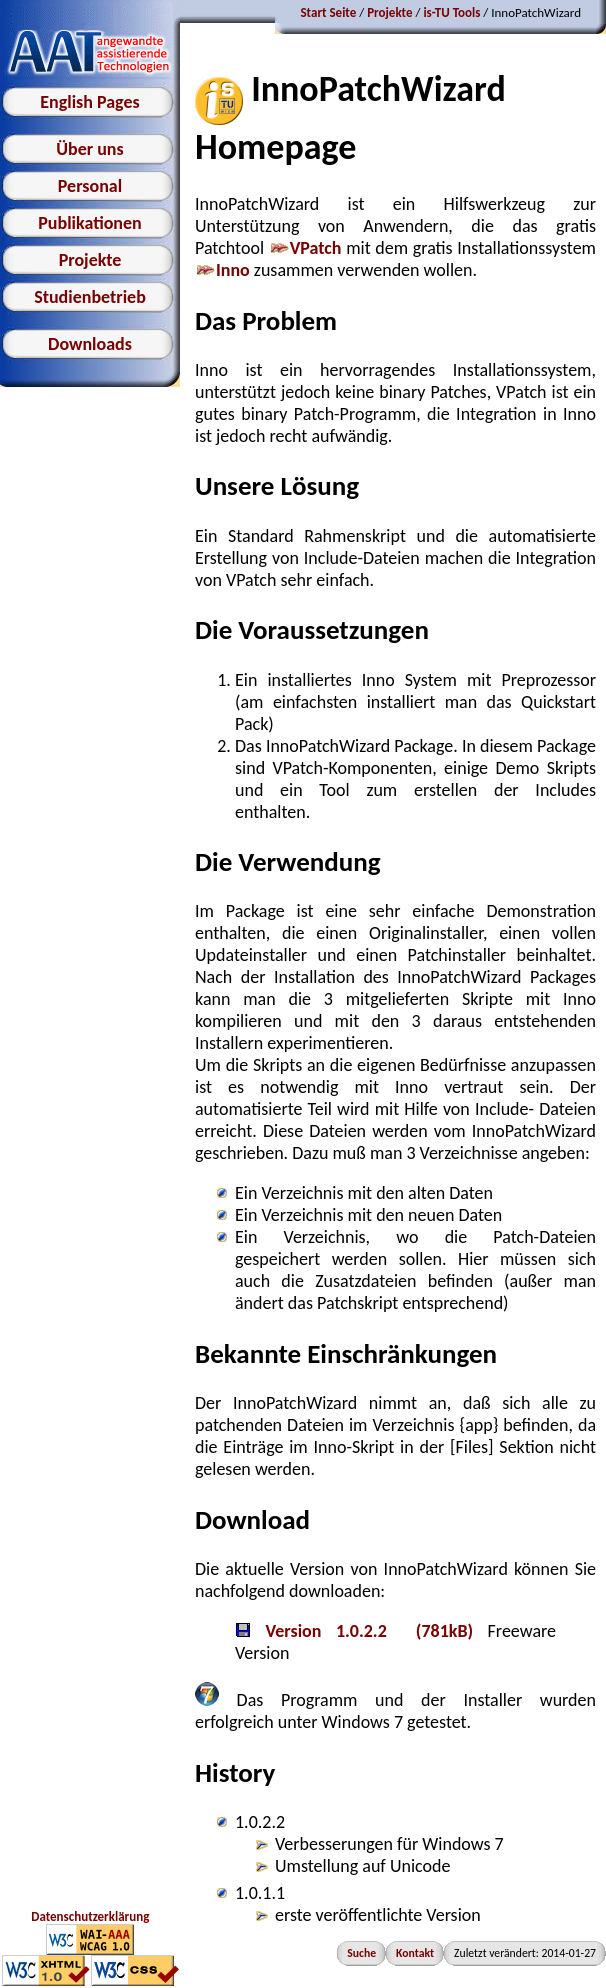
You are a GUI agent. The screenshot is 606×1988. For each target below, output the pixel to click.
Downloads (90, 344)
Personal (90, 186)
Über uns (89, 149)
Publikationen (89, 223)
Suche (361, 1953)
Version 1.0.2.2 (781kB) (354, 1631)
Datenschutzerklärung (90, 1916)
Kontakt (415, 1953)
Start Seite (328, 12)
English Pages (89, 102)
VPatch (305, 248)
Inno (222, 270)
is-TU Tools (451, 12)
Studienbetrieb (90, 297)
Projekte (90, 260)
